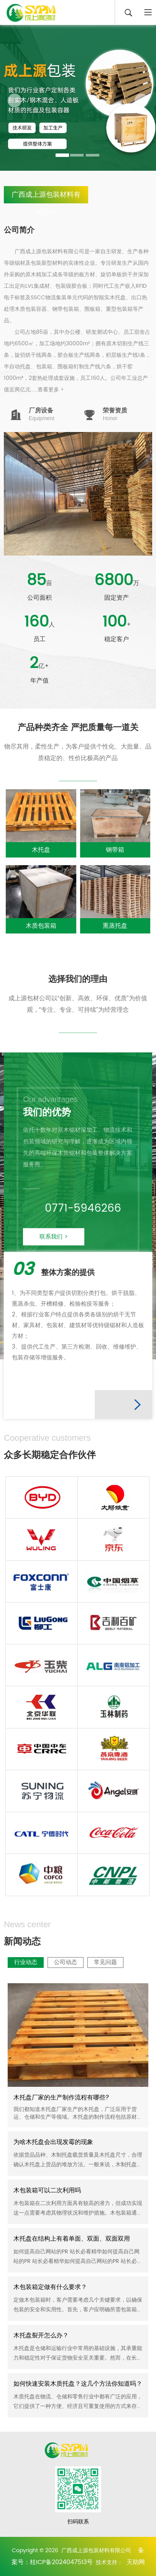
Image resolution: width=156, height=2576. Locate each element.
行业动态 (101, 2193)
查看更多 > (51, 389)
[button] (14, 100)
